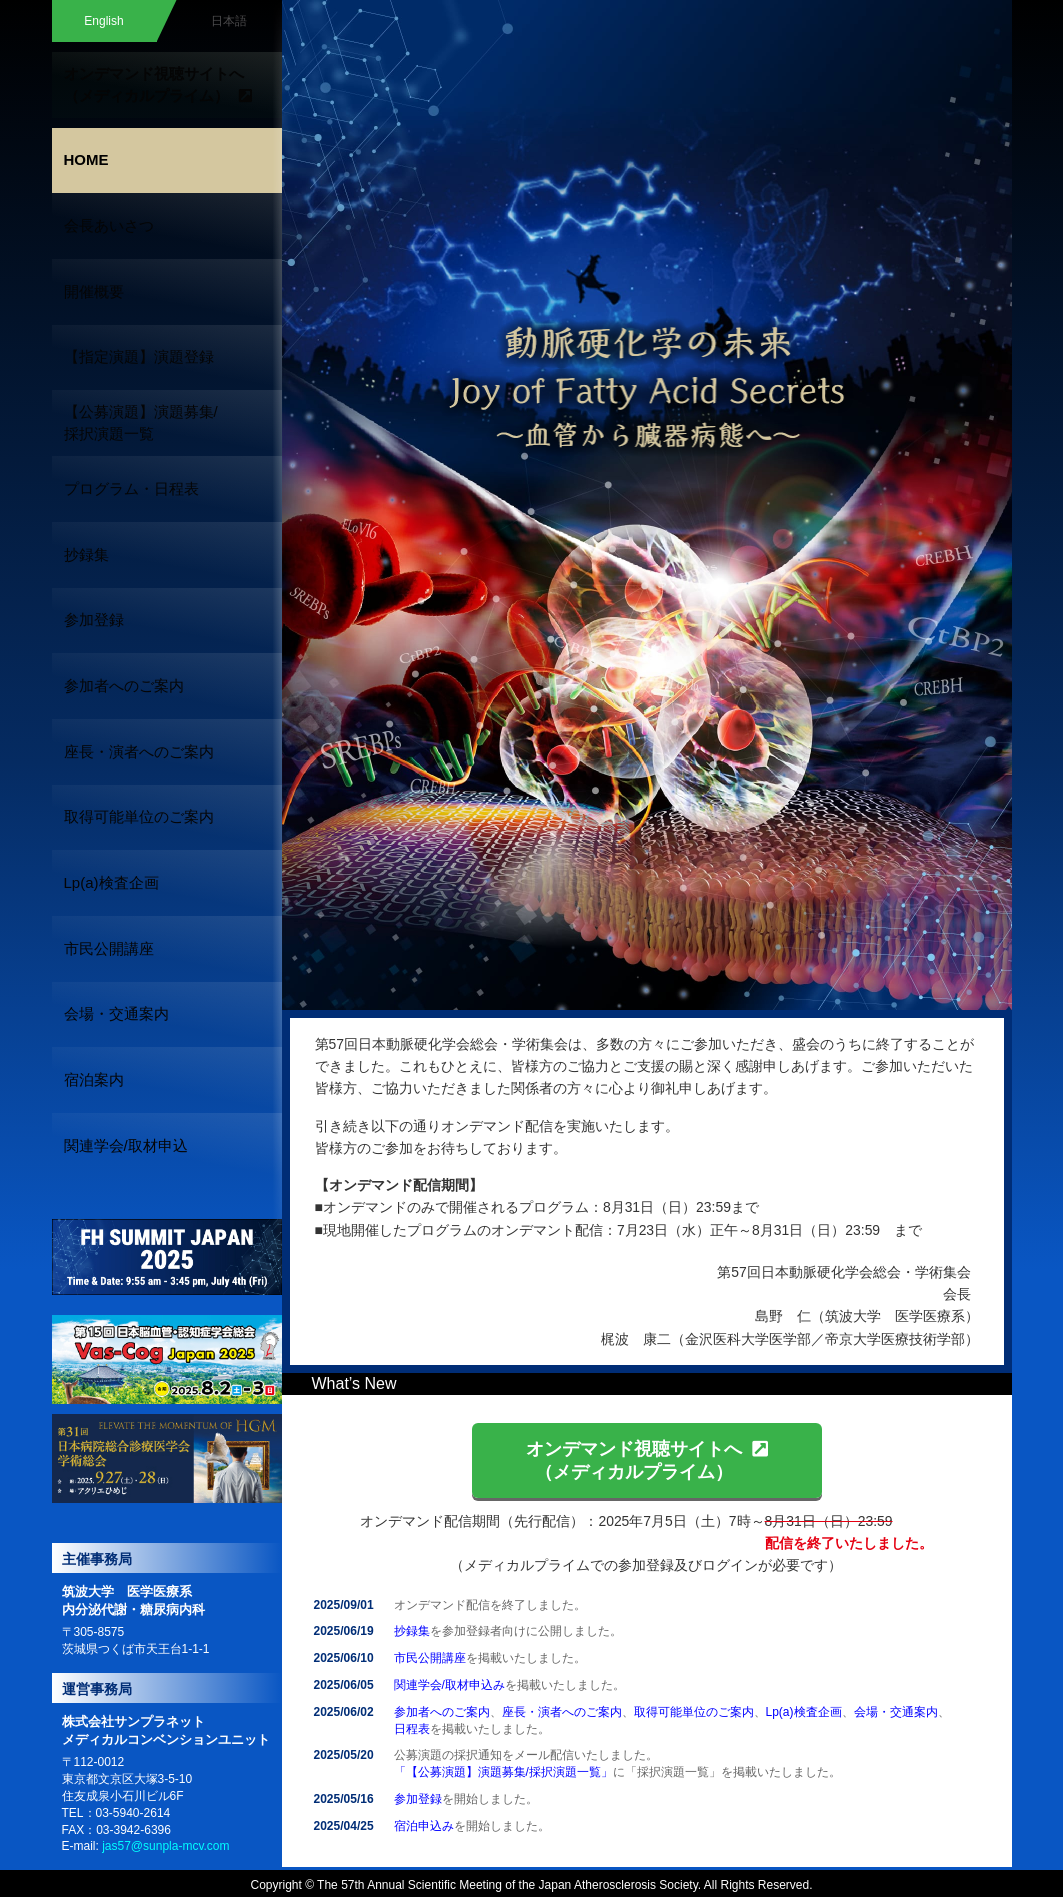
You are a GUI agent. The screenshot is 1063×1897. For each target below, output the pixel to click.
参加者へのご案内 (442, 1712)
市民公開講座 (430, 1658)
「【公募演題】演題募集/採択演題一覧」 (503, 1772)
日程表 (412, 1729)
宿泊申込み (424, 1826)
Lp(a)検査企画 (804, 1712)
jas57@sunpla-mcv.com (165, 1580)
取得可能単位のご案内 (694, 1712)
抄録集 (412, 1631)
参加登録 (418, 1799)
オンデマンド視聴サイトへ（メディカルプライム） (647, 1460)
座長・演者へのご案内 (562, 1712)
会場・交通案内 (896, 1712)
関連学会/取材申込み (449, 1685)
